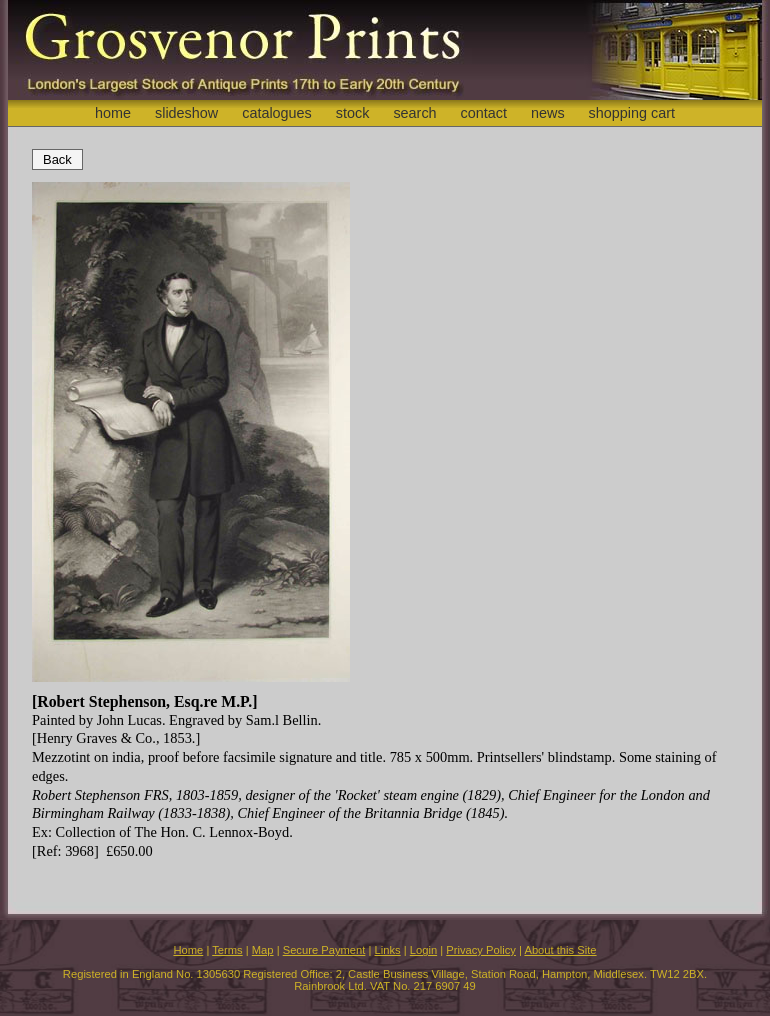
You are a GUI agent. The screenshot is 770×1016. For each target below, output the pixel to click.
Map (263, 950)
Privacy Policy (481, 950)
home (113, 113)
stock (353, 113)
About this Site (560, 950)
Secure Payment (324, 950)
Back (57, 159)
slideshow (186, 113)
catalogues (277, 113)
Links (388, 950)
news (548, 113)
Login (423, 950)
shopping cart (632, 113)
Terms (227, 950)
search (414, 113)
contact (484, 113)
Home (188, 950)
